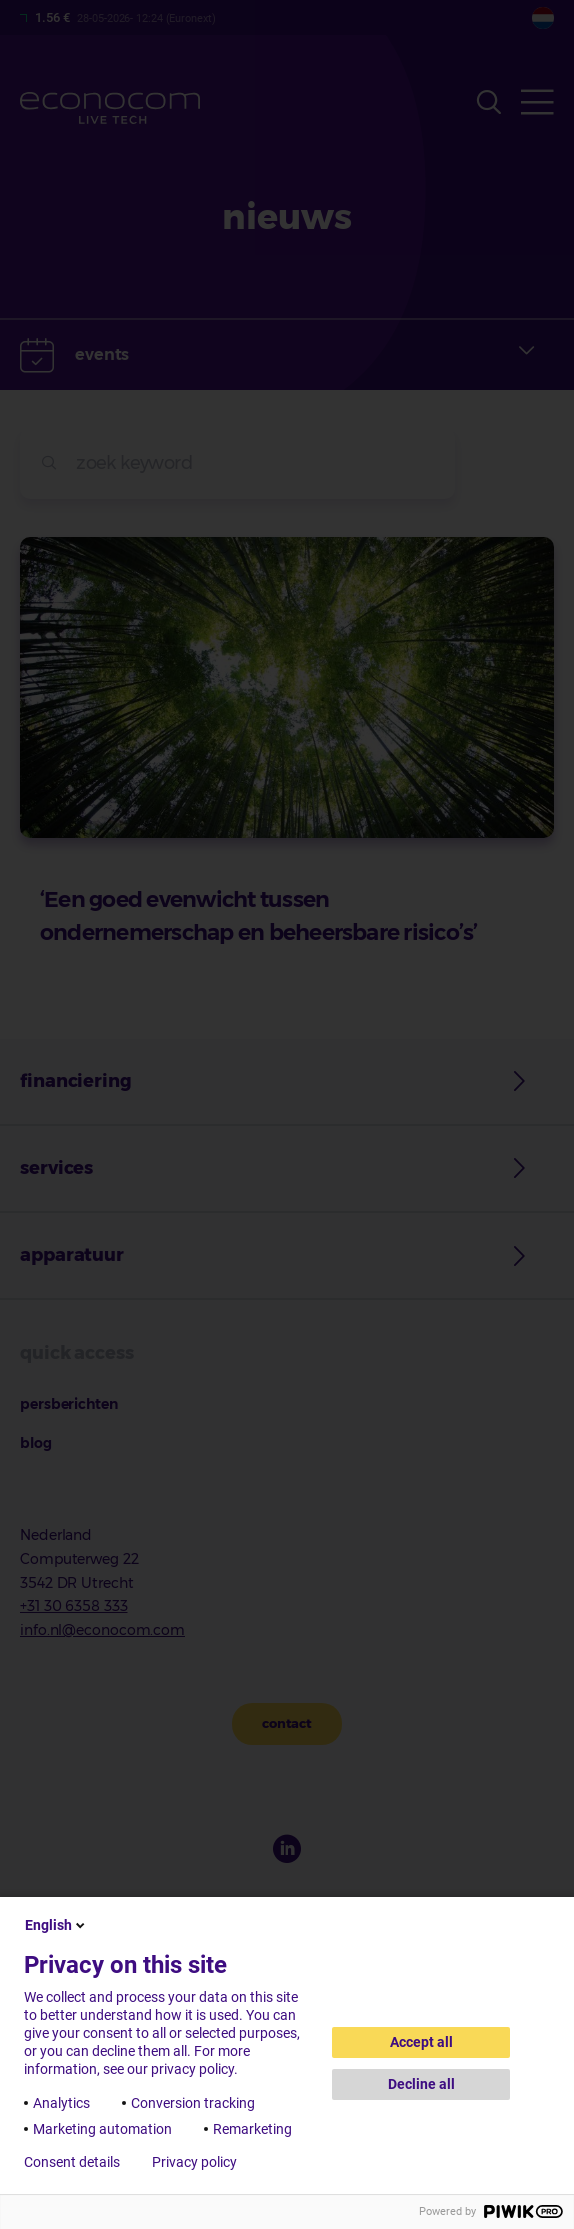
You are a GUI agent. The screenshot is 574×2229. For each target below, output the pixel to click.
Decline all (421, 2084)
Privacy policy (194, 2162)
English (56, 1925)
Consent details (72, 2162)
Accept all (421, 2042)
